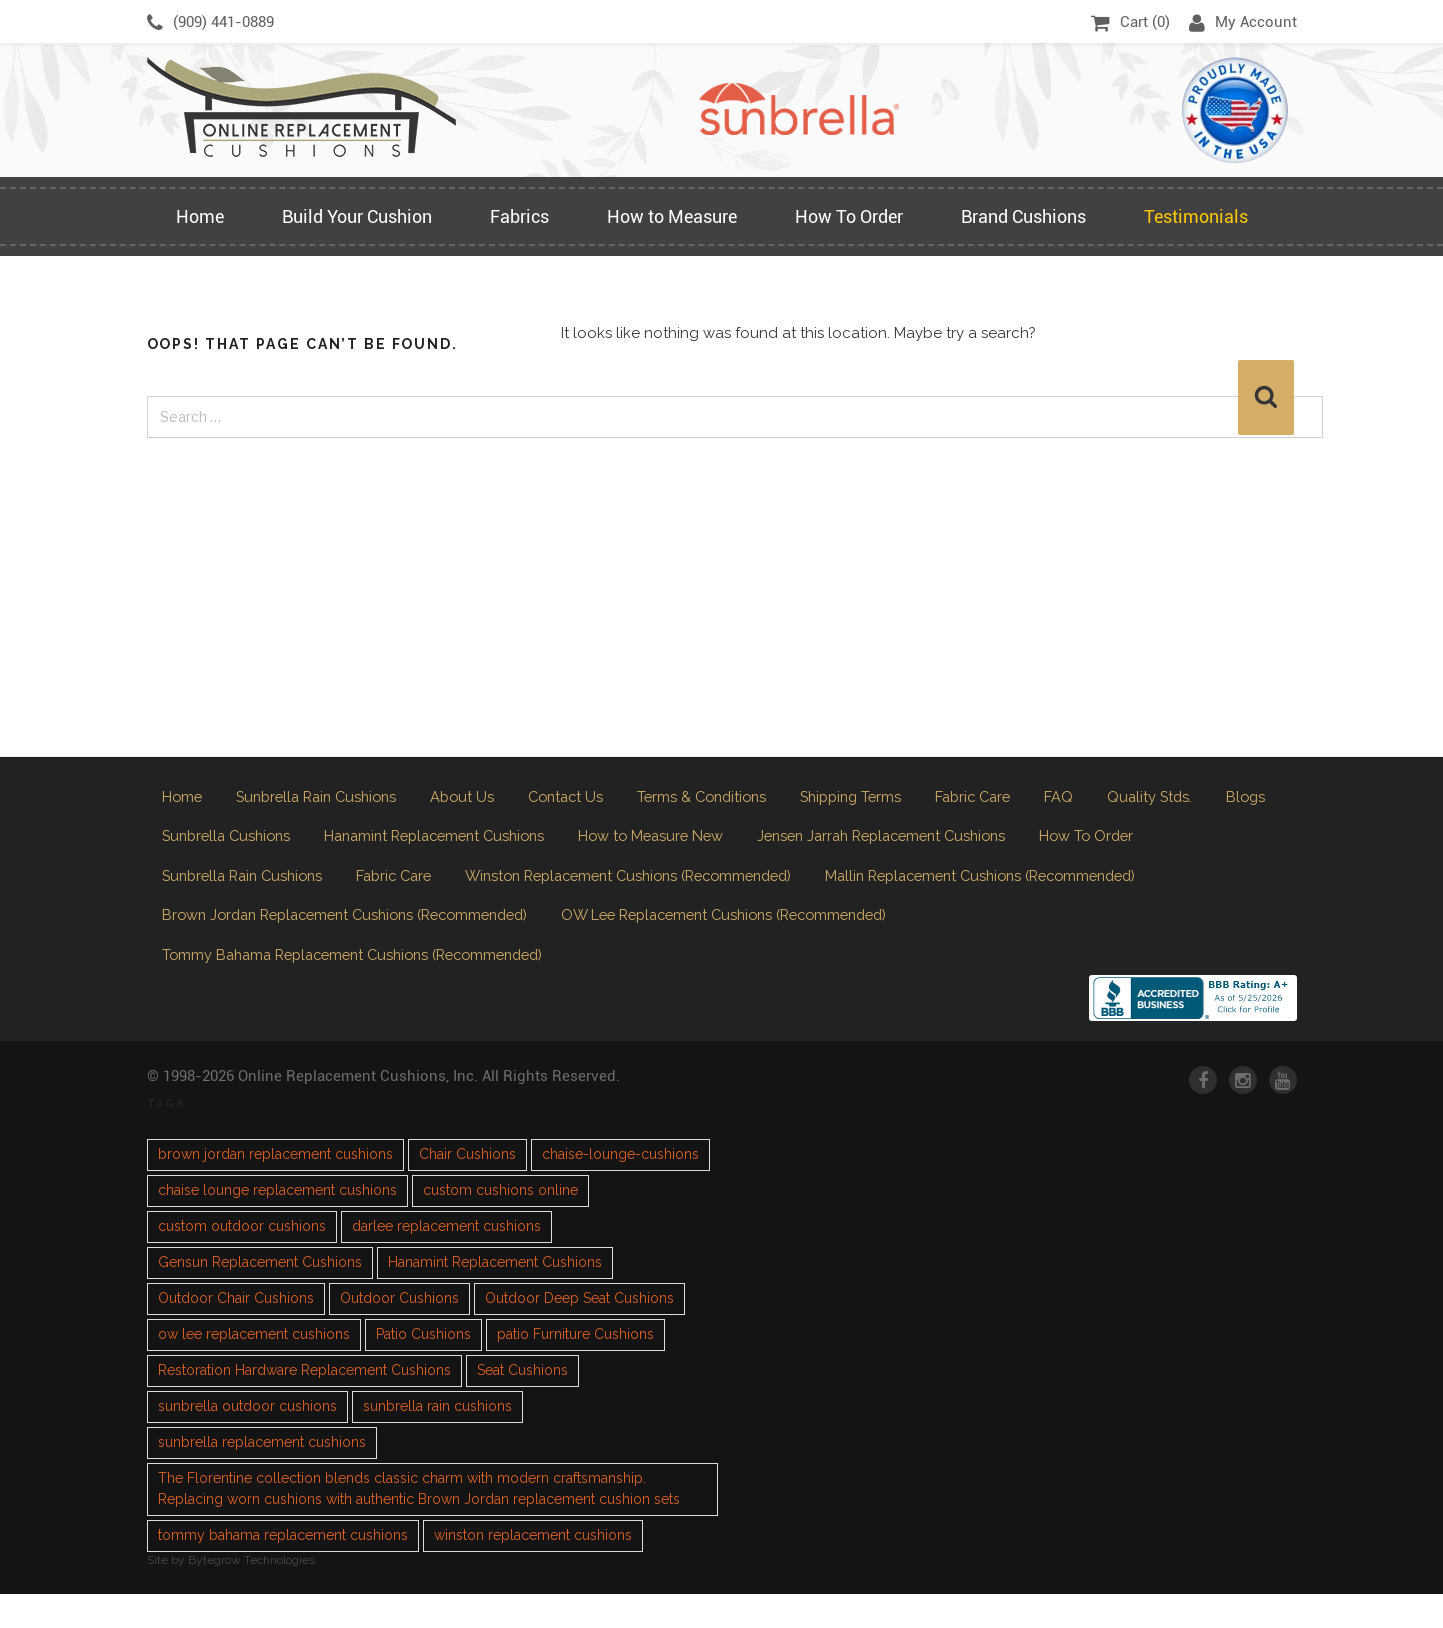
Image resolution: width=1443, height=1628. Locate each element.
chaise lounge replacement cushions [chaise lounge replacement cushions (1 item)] (277, 1224)
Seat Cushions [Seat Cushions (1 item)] (522, 1404)
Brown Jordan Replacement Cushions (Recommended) (744, 938)
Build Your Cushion (357, 216)
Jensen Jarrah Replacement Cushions (1016, 846)
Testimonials (1196, 216)
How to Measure (672, 216)
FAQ (1116, 799)
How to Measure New (767, 846)
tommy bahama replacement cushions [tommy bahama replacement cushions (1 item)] (283, 1569)
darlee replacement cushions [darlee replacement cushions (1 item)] (446, 1260)
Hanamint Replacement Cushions (531, 846)
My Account (1243, 23)
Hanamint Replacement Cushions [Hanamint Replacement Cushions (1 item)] (495, 1296)
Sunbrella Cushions (306, 846)
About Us (481, 799)
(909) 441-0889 (210, 23)
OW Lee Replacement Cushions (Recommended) (344, 985)
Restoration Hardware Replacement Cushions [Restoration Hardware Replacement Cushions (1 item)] (304, 1404)
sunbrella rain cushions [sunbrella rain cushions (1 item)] (437, 1440)
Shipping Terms (896, 799)
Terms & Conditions (735, 799)
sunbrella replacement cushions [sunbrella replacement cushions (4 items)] (262, 1476)
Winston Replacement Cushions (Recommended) (803, 892)
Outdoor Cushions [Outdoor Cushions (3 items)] (399, 1332)
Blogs (182, 846)
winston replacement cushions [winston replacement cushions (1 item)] (533, 1569)
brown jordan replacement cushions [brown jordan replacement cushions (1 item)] (275, 1188)
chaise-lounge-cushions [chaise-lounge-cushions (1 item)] (620, 1188)
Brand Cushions (1023, 216)
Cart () (1130, 23)
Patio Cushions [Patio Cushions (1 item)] (423, 1368)
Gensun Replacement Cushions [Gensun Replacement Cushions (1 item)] (260, 1296)
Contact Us (589, 799)
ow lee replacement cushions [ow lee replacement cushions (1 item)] (254, 1368)
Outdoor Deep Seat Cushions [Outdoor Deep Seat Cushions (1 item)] (579, 1332)
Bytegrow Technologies (251, 1594)
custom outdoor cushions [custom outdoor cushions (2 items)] (242, 1260)
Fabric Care (1026, 799)
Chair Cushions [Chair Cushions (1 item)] (467, 1188)
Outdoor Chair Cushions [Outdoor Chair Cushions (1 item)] (236, 1332)
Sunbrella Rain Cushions (327, 799)
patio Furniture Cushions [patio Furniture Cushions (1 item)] (575, 1368)
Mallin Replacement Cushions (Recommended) (335, 938)
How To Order (849, 216)
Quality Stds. (1212, 799)
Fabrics (519, 216)
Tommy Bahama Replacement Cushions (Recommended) (773, 985)
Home (200, 216)
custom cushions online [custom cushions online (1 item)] (500, 1224)
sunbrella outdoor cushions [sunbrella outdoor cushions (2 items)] (247, 1440)
